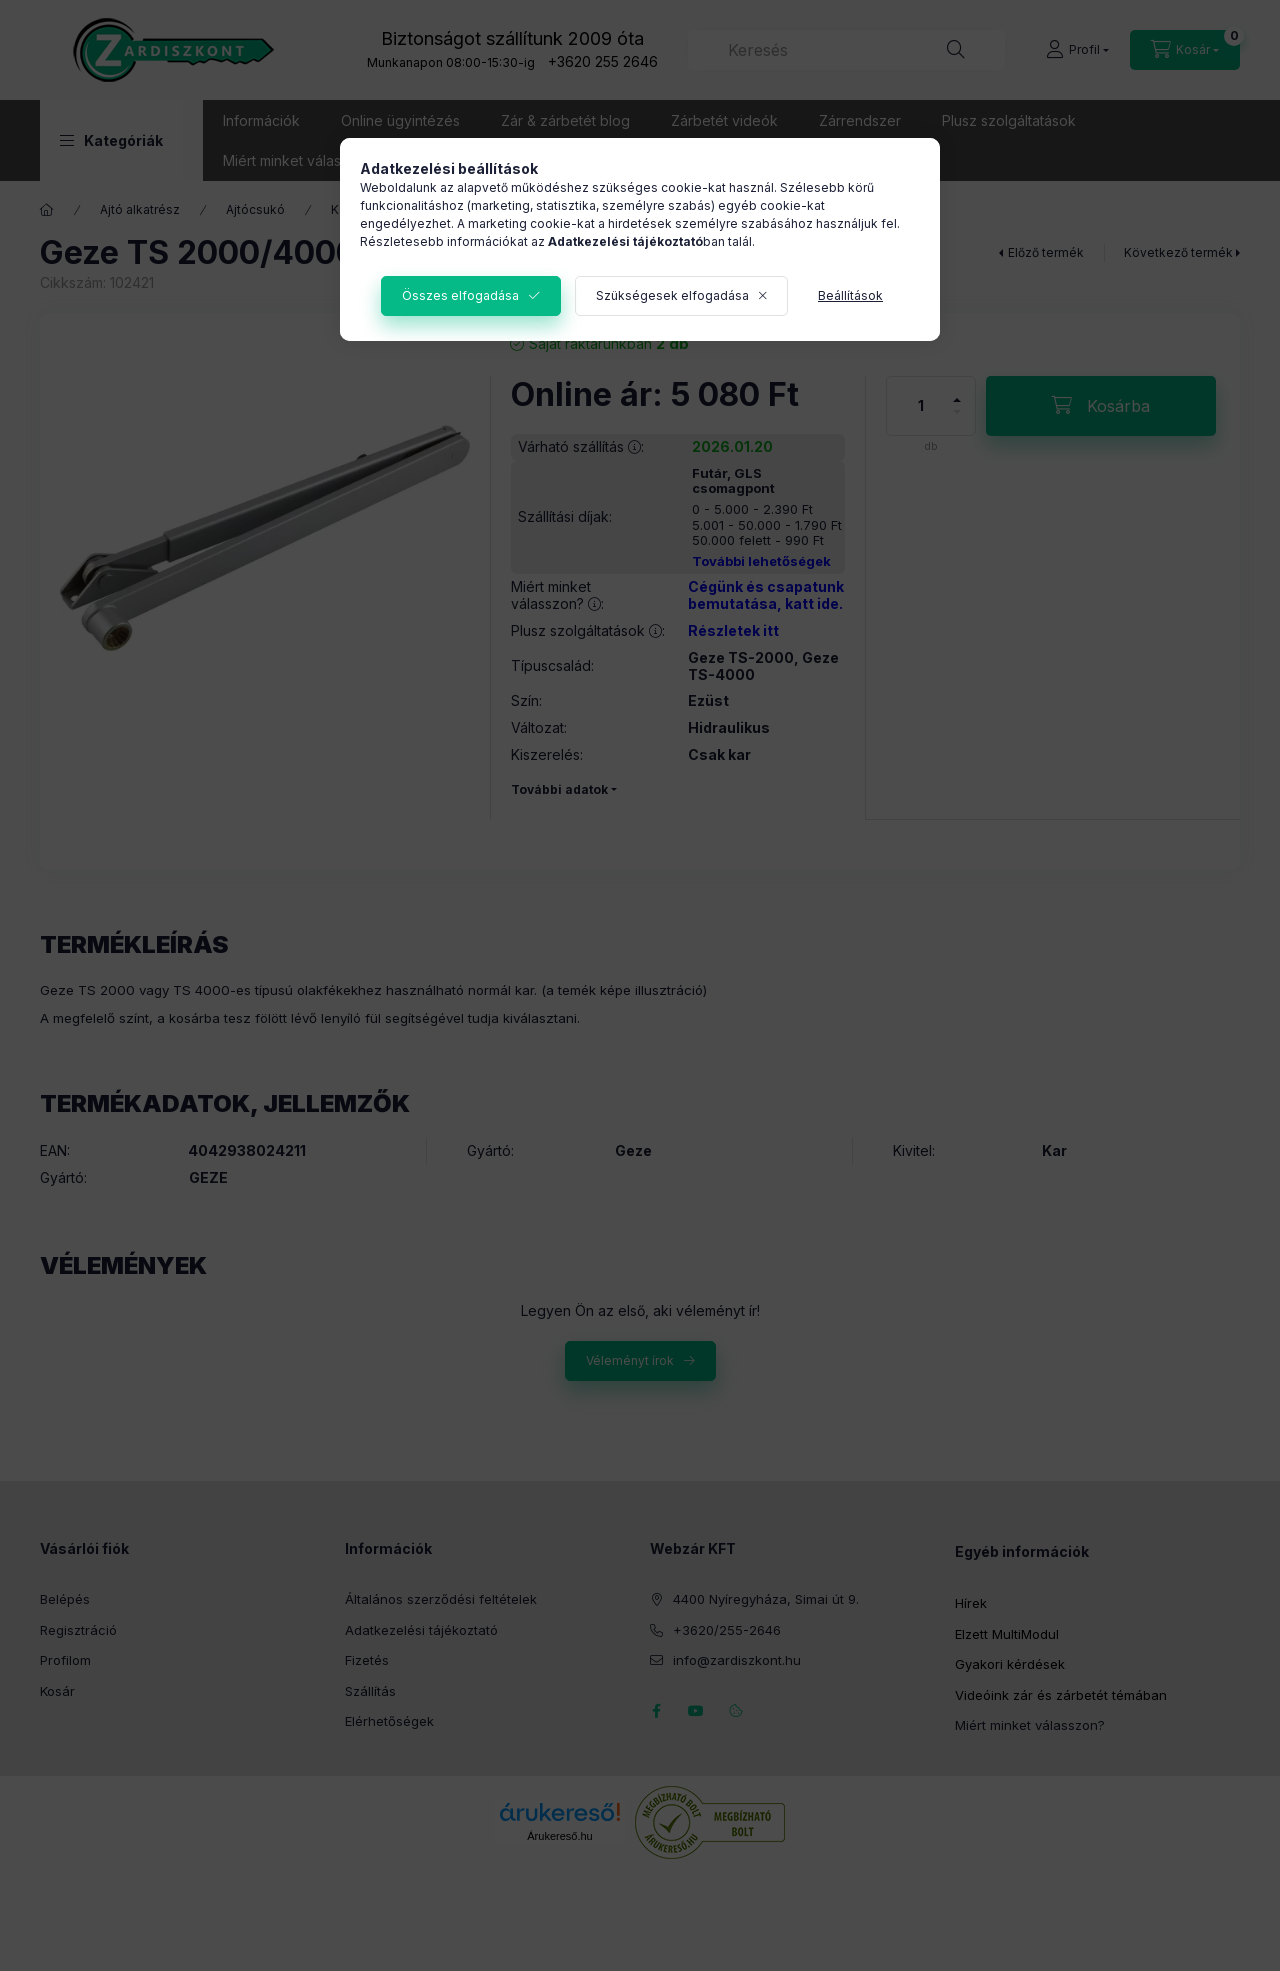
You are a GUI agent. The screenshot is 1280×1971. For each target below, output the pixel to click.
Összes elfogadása (460, 295)
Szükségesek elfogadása (672, 295)
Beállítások (850, 295)
